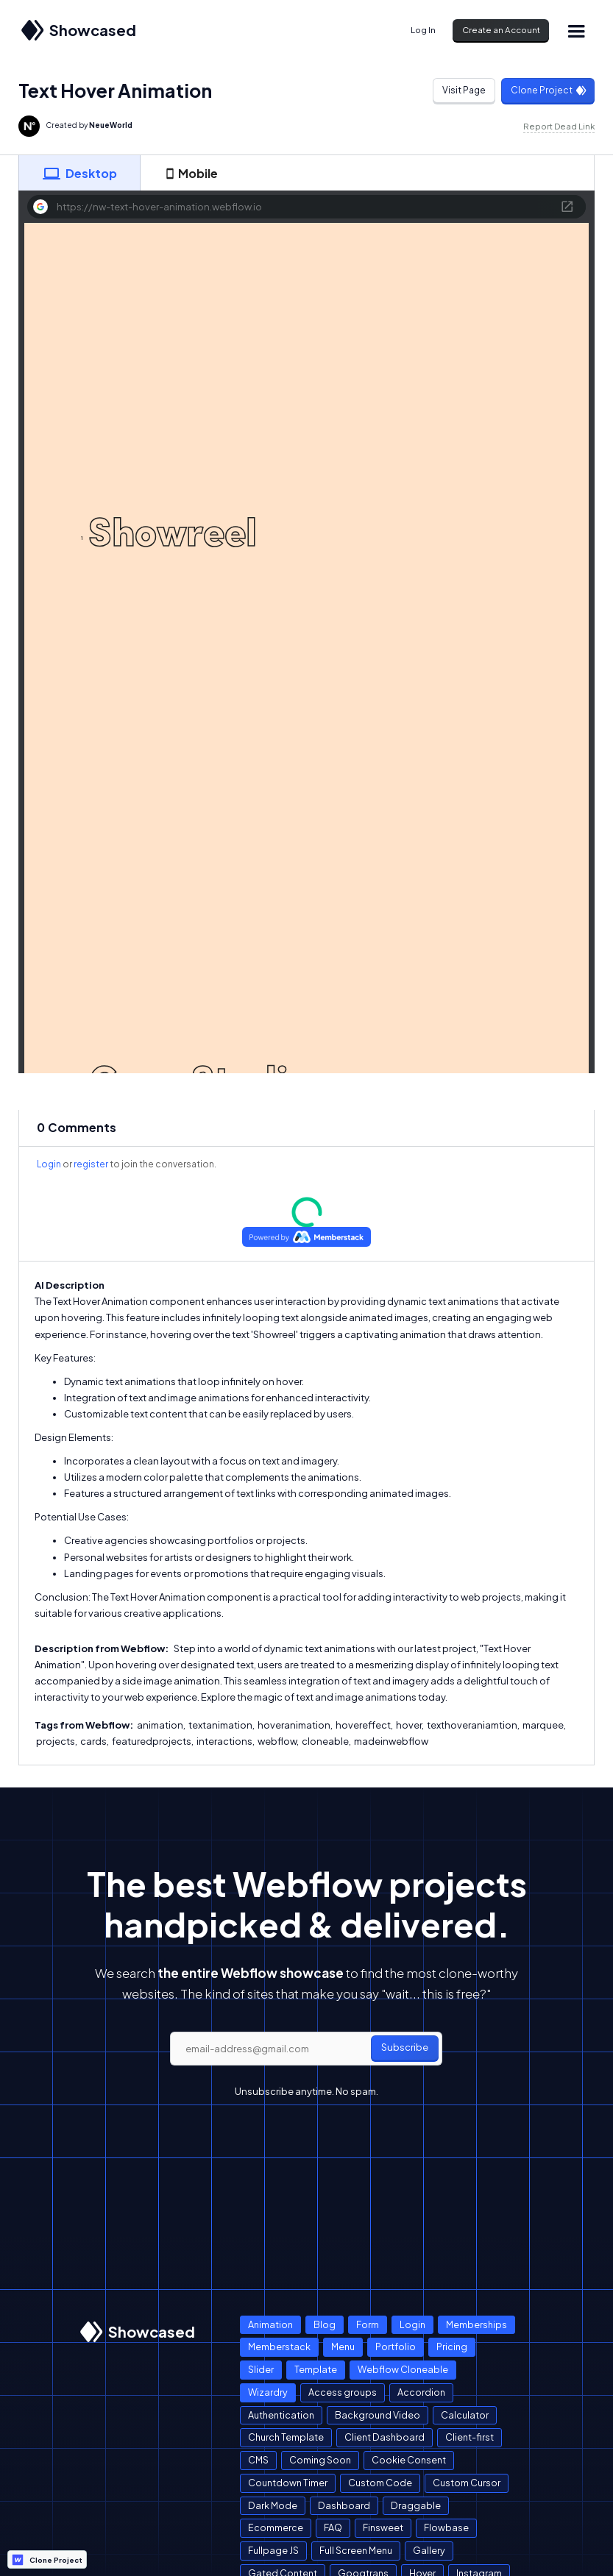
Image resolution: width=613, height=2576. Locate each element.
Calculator (465, 2415)
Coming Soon (320, 2460)
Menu (343, 2346)
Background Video (377, 2415)
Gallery (429, 2550)
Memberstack (279, 2346)
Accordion (421, 2392)
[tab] (79, 173)
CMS (258, 2460)
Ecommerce (275, 2527)
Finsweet (383, 2527)
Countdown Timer (287, 2482)
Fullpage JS (273, 2550)
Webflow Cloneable (403, 2369)
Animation (270, 2324)
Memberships (476, 2324)
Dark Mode (272, 2505)
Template (315, 2369)
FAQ (333, 2527)
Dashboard (344, 2505)
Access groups (342, 2392)
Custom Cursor (466, 2482)
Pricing (451, 2346)
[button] (576, 30)
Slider (261, 2369)
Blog (324, 2324)
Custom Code (380, 2482)
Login (49, 1164)
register (91, 1164)
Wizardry (268, 2392)
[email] (306, 2049)
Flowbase (446, 2527)
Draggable (416, 2505)
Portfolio (395, 2346)
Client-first (469, 2437)
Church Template (286, 2437)
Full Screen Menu (355, 2550)
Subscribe (404, 2047)
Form (367, 2324)
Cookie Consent (409, 2460)
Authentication (281, 2415)
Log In (423, 29)
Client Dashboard (384, 2437)
